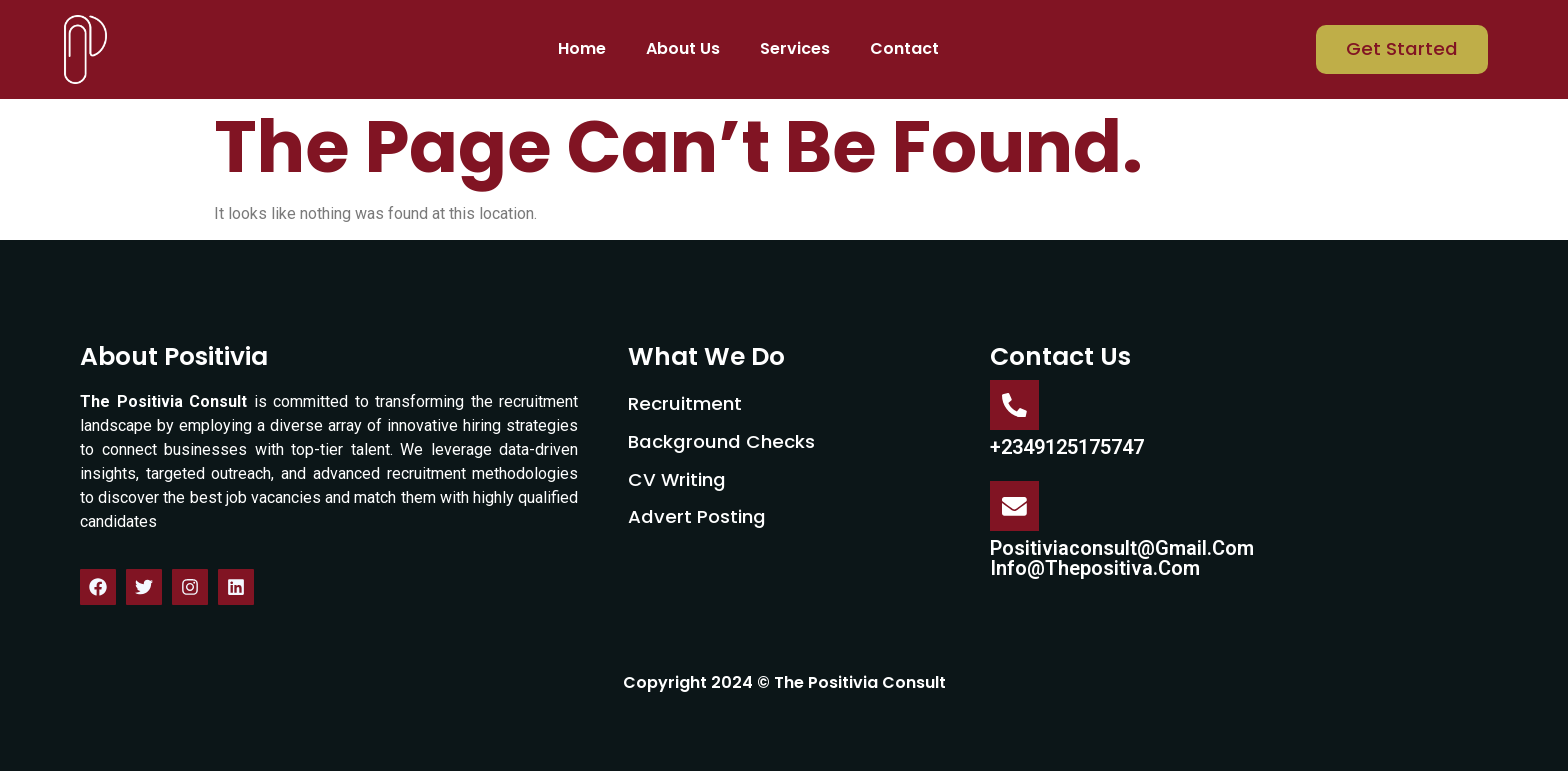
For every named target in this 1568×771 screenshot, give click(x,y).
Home (582, 48)
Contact (904, 48)
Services (795, 48)
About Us (683, 48)
